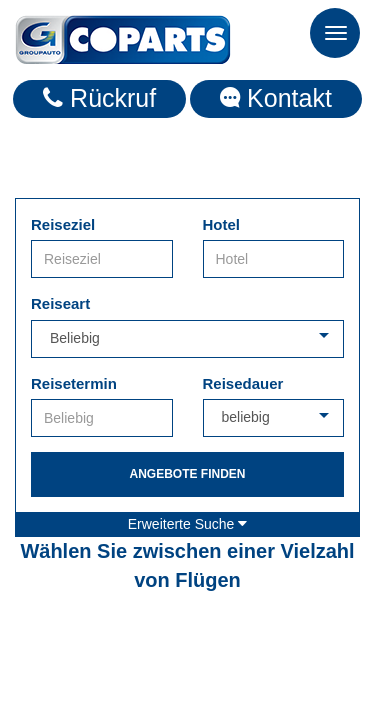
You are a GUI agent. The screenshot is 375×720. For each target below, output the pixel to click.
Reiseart (60, 303)
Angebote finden (187, 474)
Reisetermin (74, 383)
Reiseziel (63, 224)
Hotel (222, 224)
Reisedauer (243, 383)
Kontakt (276, 98)
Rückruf (99, 98)
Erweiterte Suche (188, 524)
